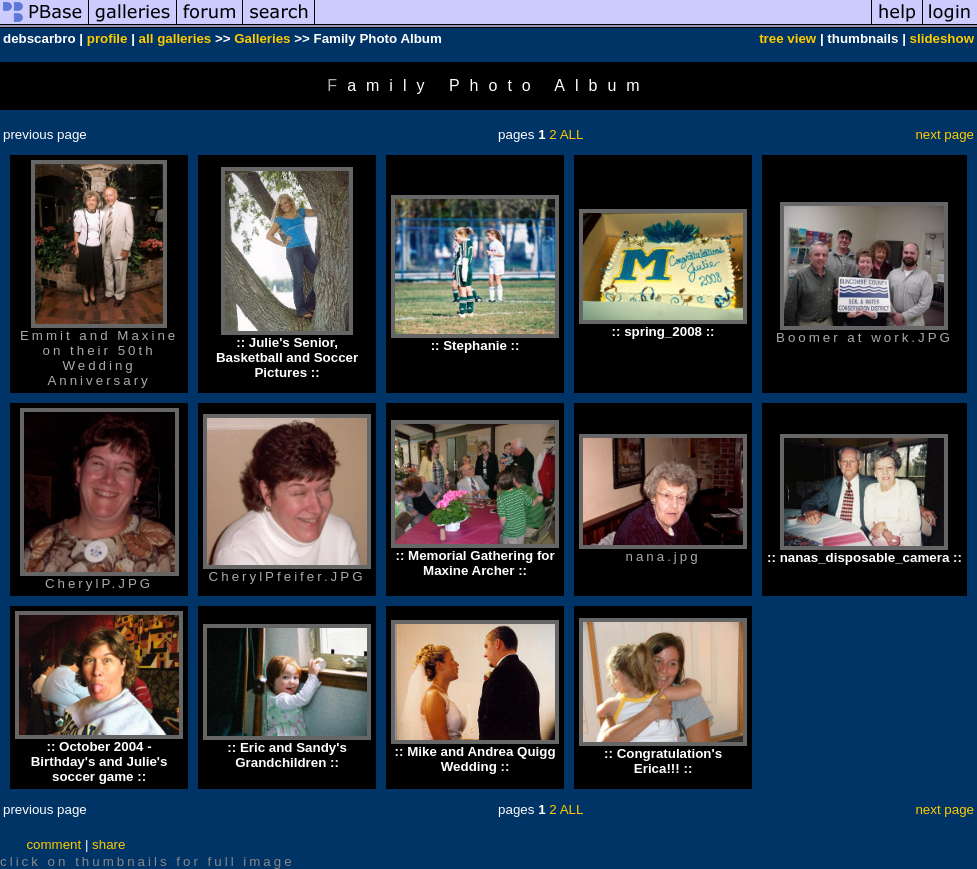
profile (107, 38)
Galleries (262, 38)
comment (53, 844)
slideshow (942, 38)
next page (944, 134)
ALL (572, 134)
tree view (787, 38)
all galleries (175, 38)
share (108, 844)
